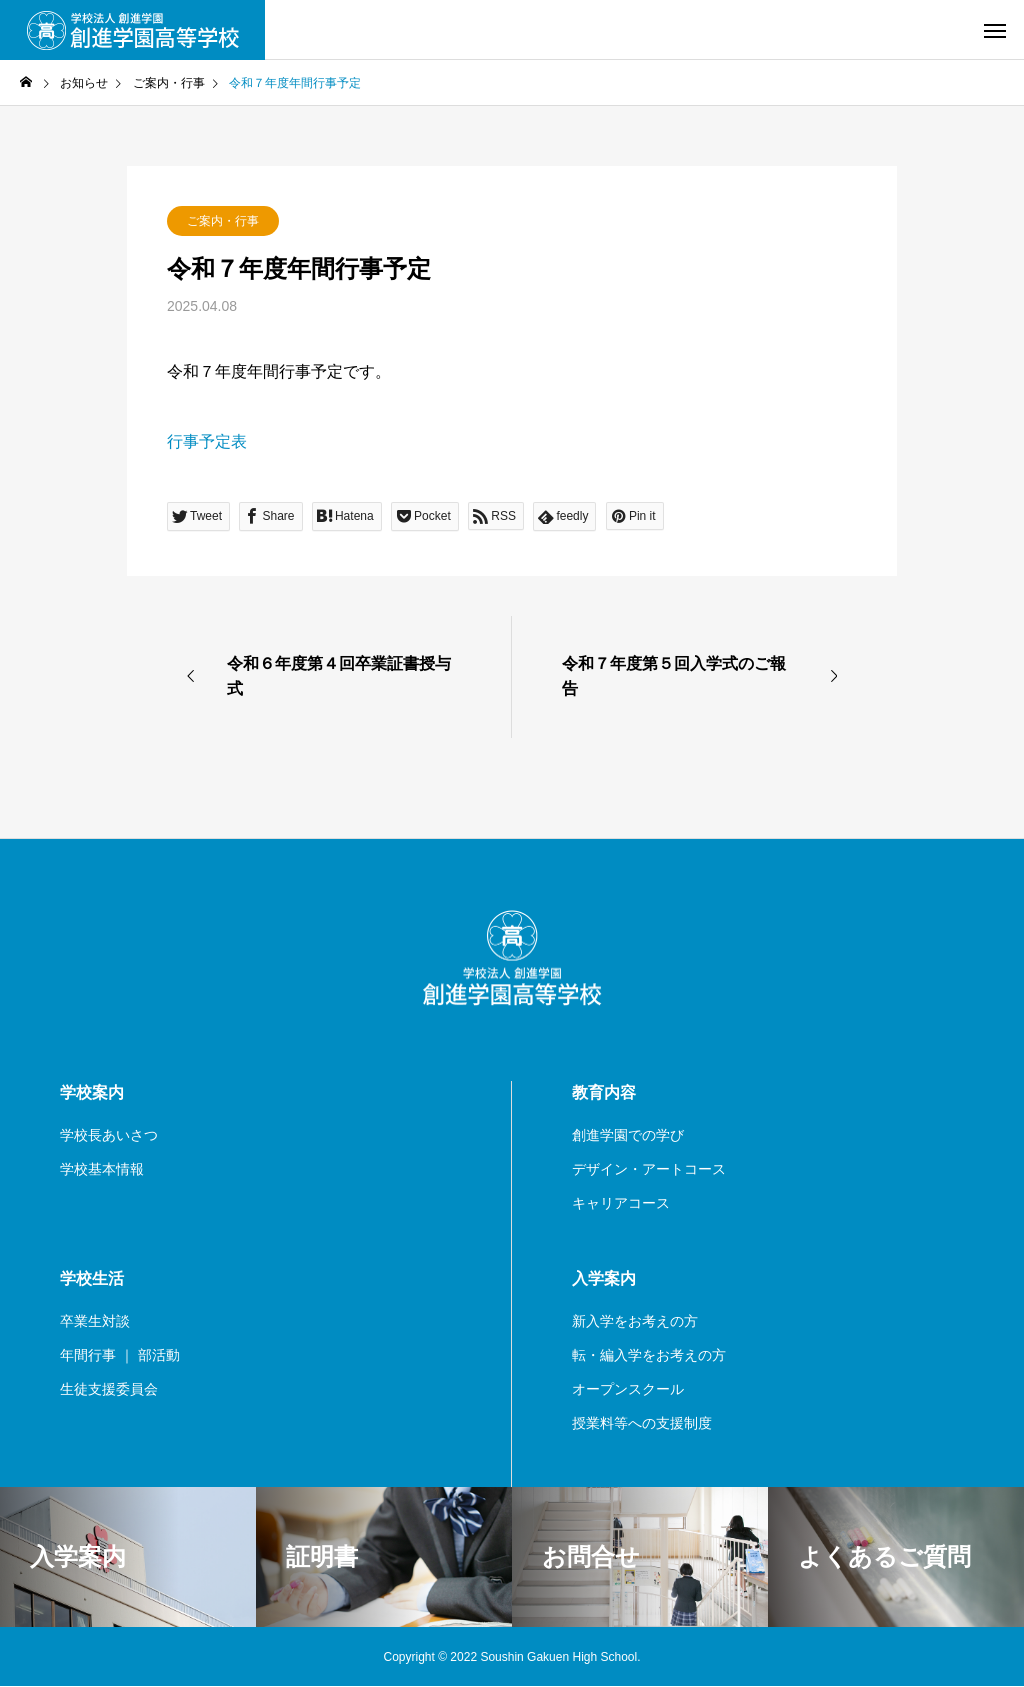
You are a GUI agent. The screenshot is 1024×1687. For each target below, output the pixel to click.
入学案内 (604, 1278)
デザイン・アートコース (649, 1169)
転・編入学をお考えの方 (649, 1355)
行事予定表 (207, 441)
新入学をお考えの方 (635, 1321)
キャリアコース (621, 1203)
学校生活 (92, 1278)
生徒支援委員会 (109, 1389)
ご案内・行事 (223, 221)
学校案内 (92, 1092)
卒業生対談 (95, 1321)
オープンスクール (628, 1389)
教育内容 (604, 1092)
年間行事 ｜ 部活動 (120, 1355)
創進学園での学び (628, 1135)
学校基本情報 (102, 1169)
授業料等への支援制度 (642, 1423)
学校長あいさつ (109, 1135)
